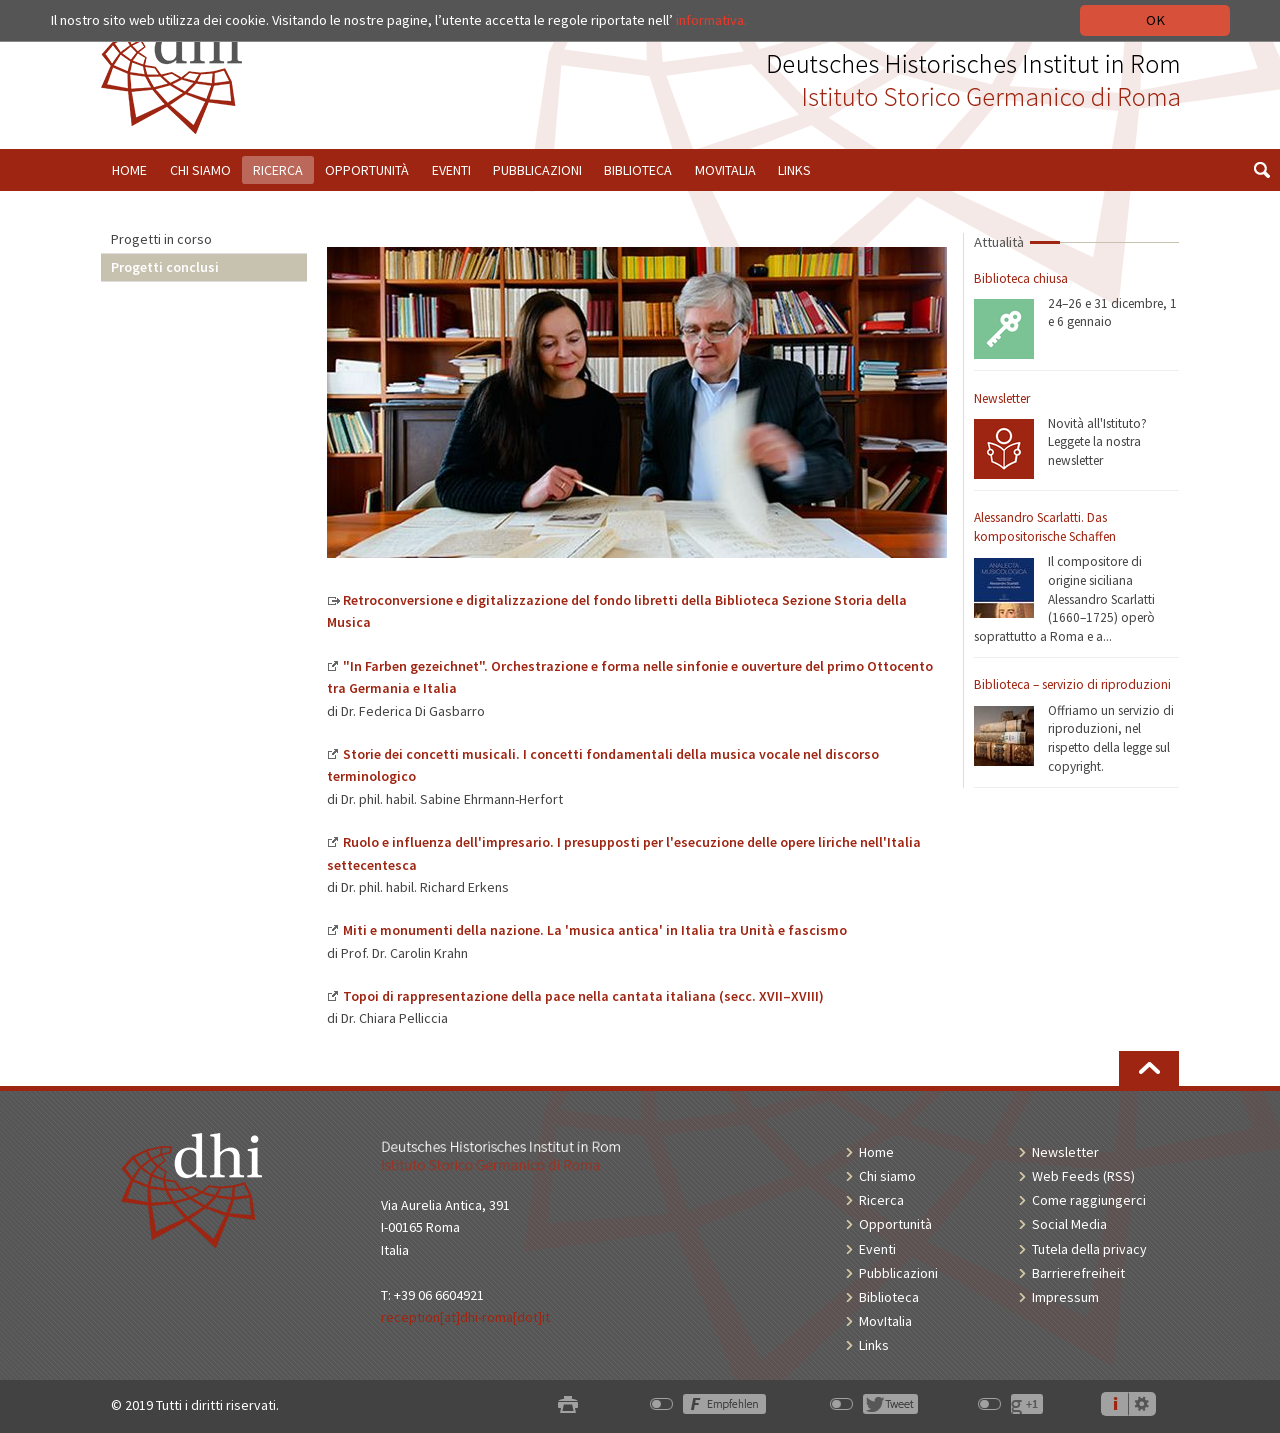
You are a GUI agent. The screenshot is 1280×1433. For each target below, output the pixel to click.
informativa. (711, 20)
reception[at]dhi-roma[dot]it (465, 1317)
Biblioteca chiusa (1021, 278)
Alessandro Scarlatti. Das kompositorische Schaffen (1045, 527)
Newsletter (1002, 398)
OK (1155, 20)
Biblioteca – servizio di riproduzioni (1072, 684)
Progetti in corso (161, 239)
